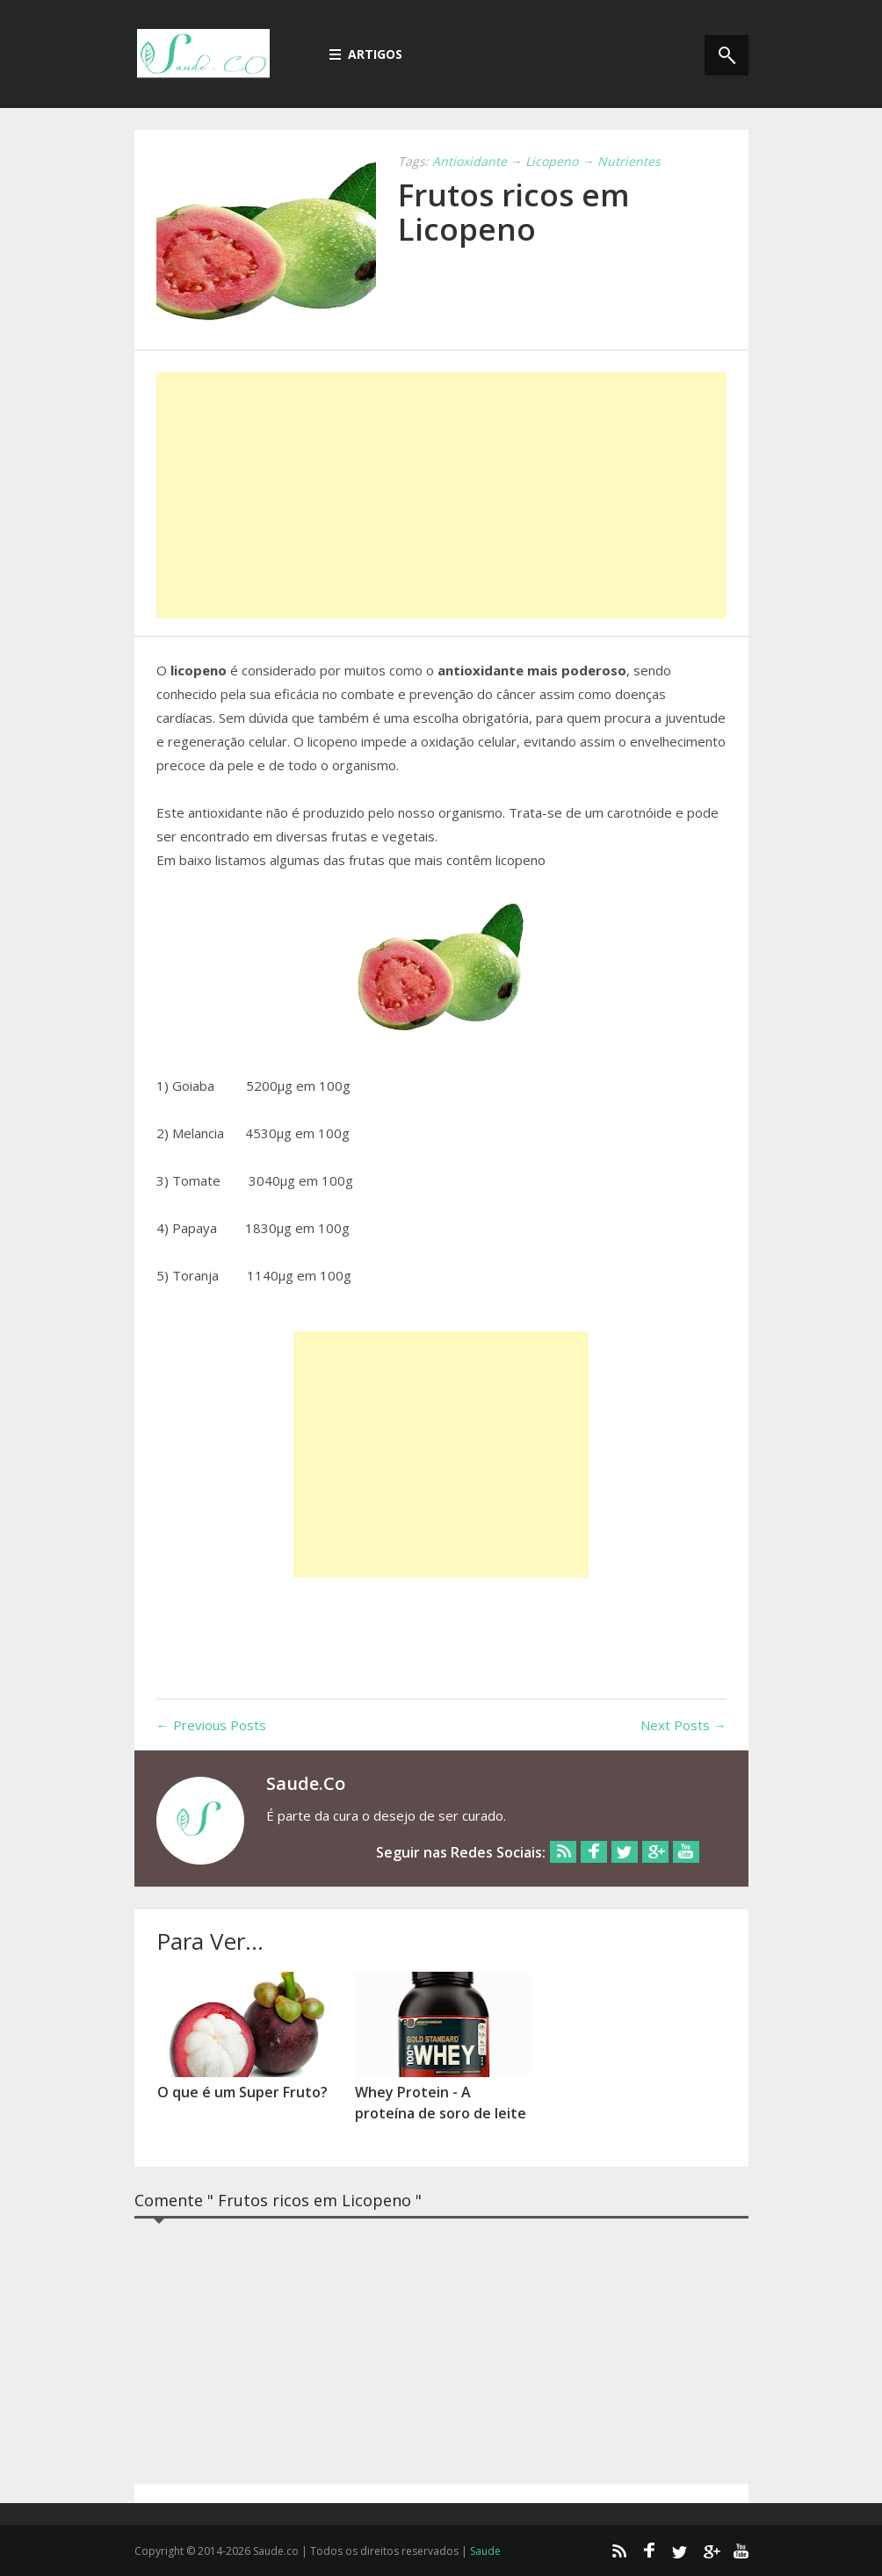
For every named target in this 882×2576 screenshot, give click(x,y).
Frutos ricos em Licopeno (514, 211)
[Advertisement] (441, 495)
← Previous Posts (211, 1725)
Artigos (365, 54)
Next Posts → (683, 1725)
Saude (485, 2551)
